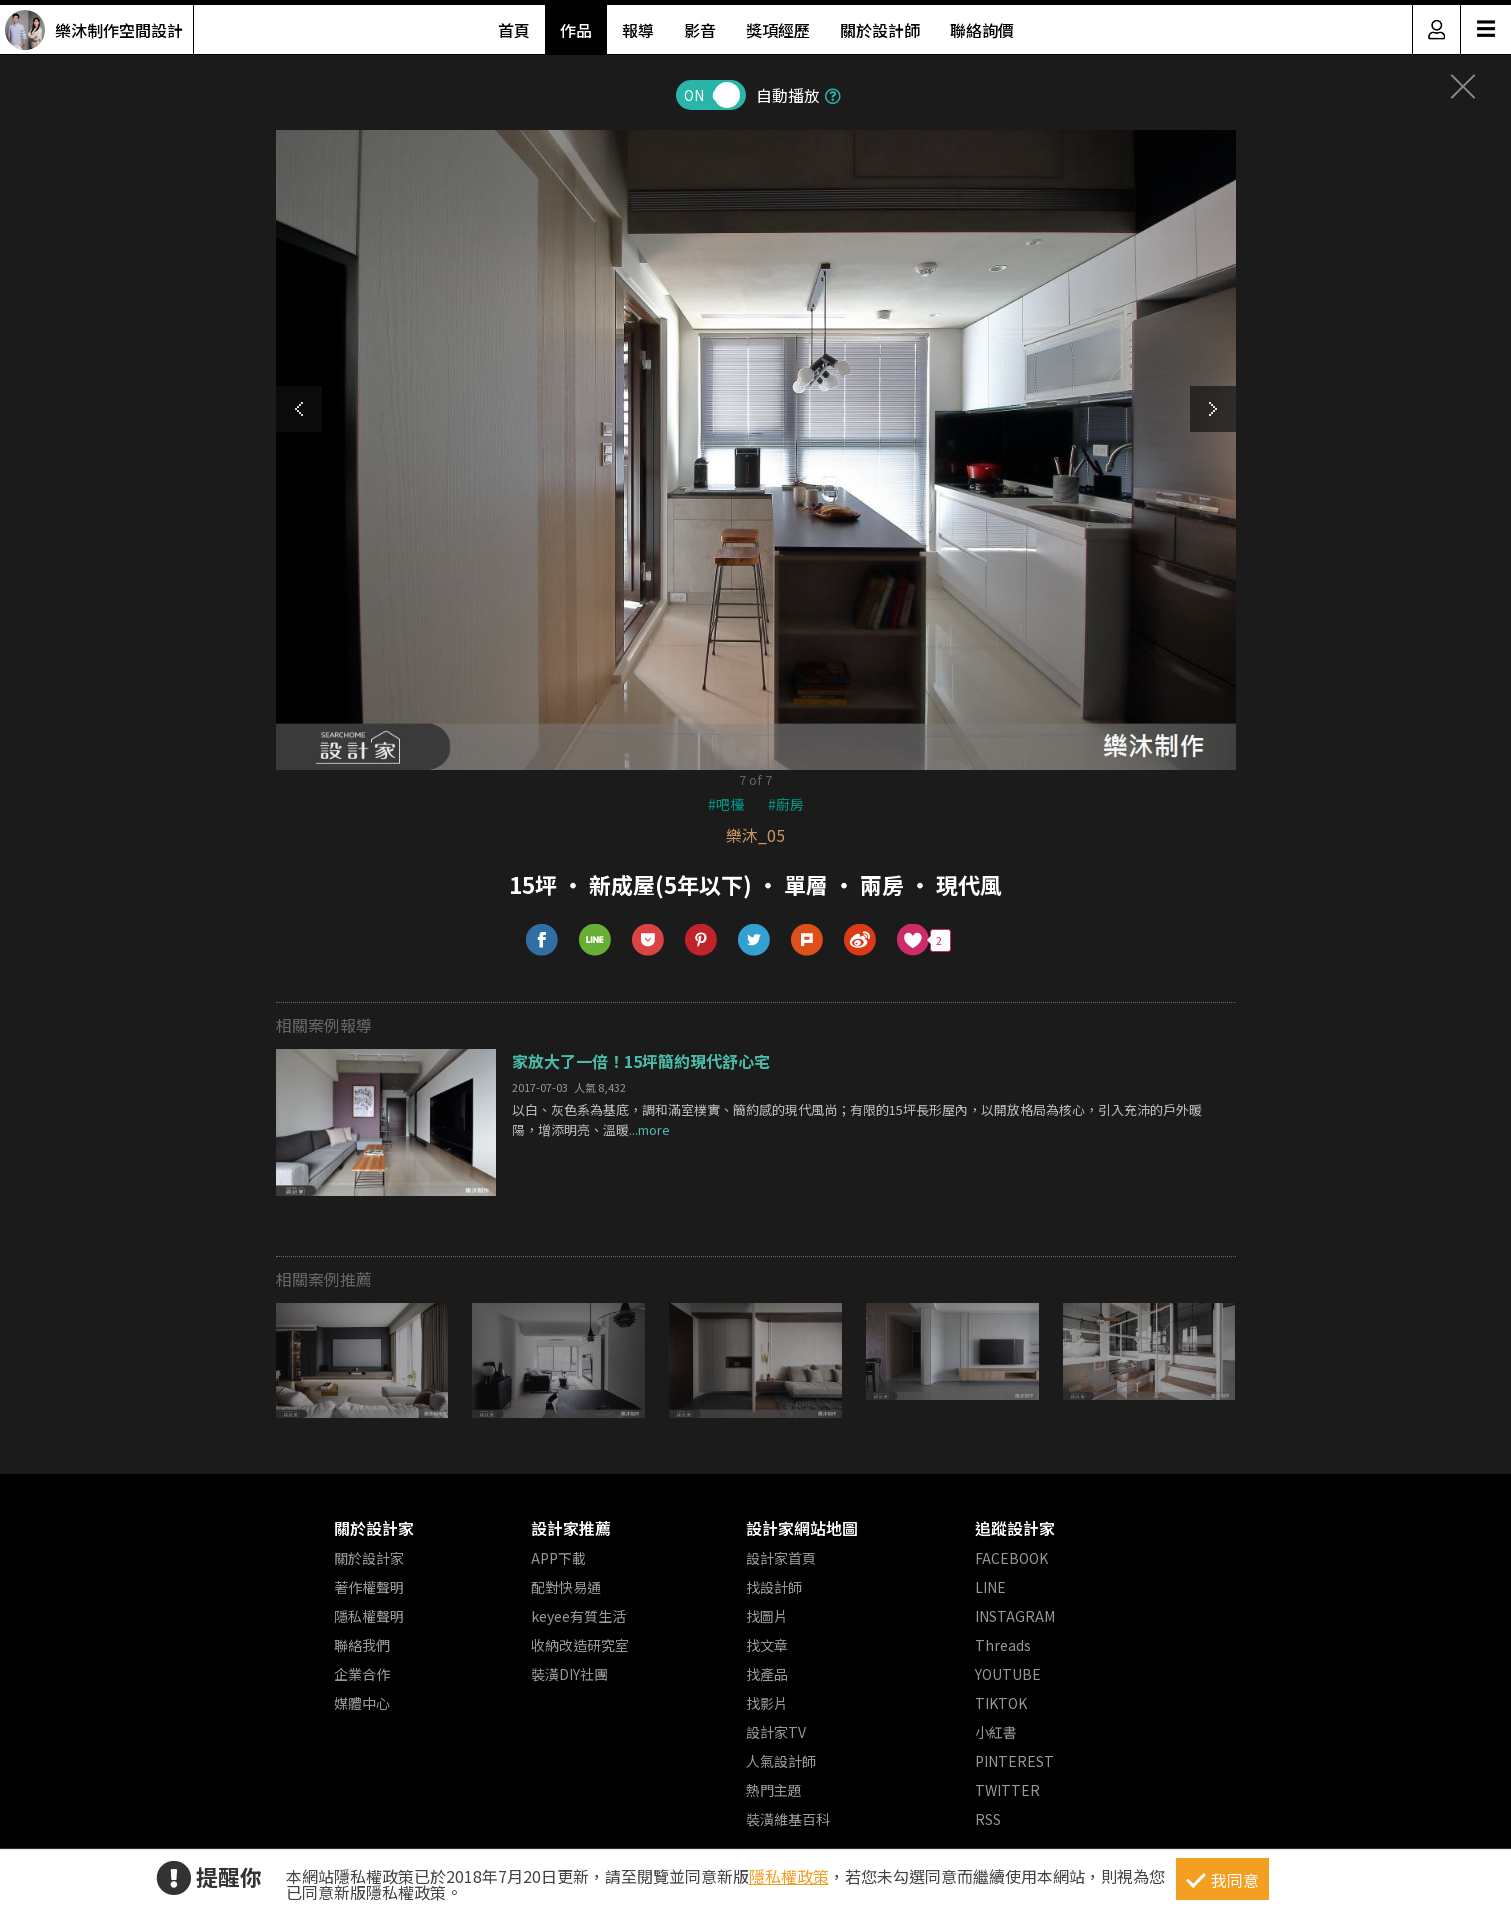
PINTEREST (1014, 1761)
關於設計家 (374, 1528)
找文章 (767, 1645)
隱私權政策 (789, 1876)
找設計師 (774, 1587)
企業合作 (362, 1674)
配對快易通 (566, 1587)
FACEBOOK (1011, 1558)
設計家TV (776, 1732)
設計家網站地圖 (802, 1528)
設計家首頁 (781, 1558)
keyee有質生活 (578, 1616)
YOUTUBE (1008, 1674)
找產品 (767, 1674)
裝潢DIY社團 (569, 1674)
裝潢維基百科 (788, 1819)
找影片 (767, 1703)
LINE (990, 1587)
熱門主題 (774, 1790)
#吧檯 (726, 804)
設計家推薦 (571, 1528)
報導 (638, 30)
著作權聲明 (369, 1587)
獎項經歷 (778, 30)
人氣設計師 (781, 1761)
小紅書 (996, 1732)
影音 (700, 30)
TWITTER (1007, 1790)
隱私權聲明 (369, 1616)
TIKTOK (1001, 1703)
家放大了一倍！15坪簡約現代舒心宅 (641, 1061)
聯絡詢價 (982, 30)
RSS (988, 1819)
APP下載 (558, 1558)
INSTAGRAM (1015, 1616)
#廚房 (786, 804)
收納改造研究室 (580, 1645)
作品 (576, 30)
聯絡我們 (362, 1645)
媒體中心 (362, 1703)
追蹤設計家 (1015, 1528)
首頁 (514, 30)
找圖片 (767, 1616)
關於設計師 (880, 30)
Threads (1003, 1645)
